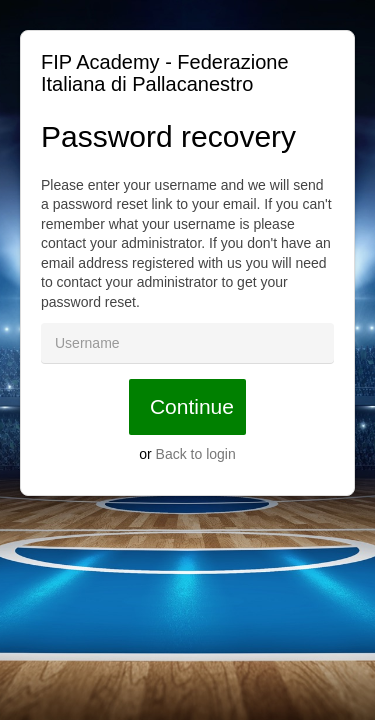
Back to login (196, 454)
